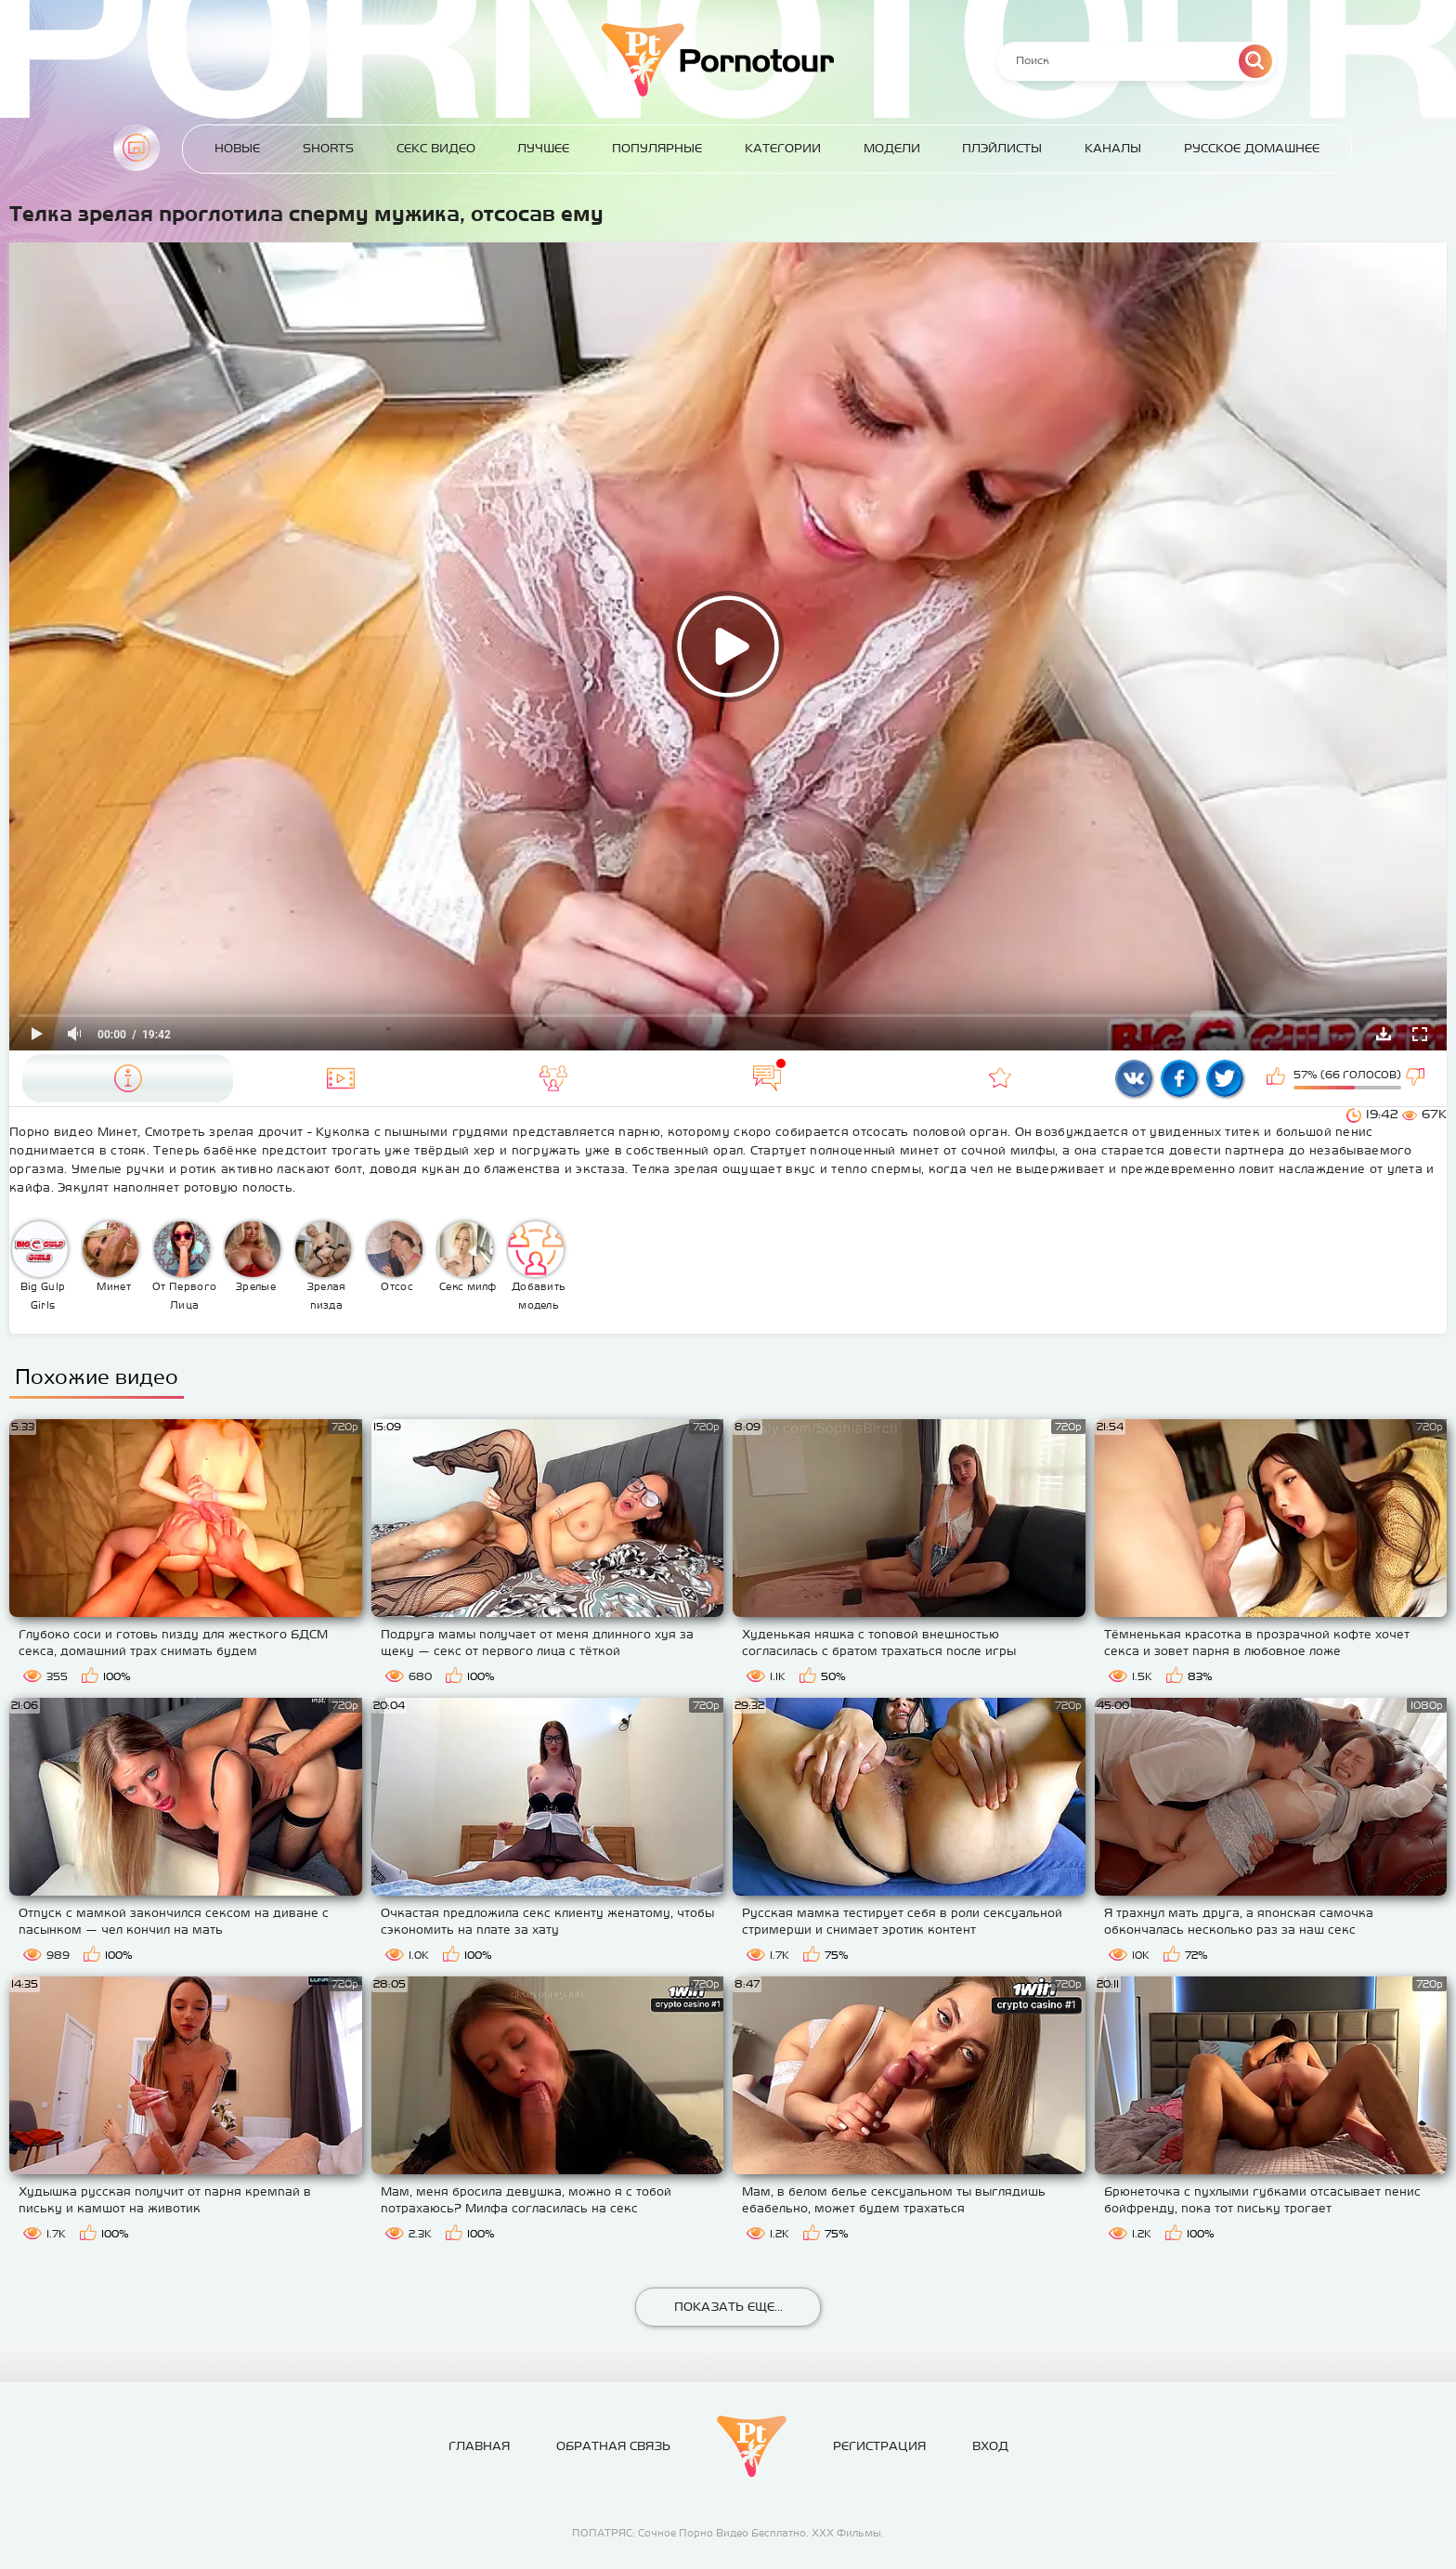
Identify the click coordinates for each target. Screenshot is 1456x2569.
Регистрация (879, 2446)
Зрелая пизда (323, 1266)
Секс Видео (435, 148)
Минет (110, 1256)
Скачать (1383, 1034)
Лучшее (543, 148)
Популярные (657, 148)
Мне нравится (1278, 1078)
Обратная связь (613, 2446)
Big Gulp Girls (40, 1266)
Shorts (328, 148)
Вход (990, 2446)
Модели (892, 148)
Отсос (394, 1256)
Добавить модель (537, 1266)
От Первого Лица (184, 1266)
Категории (783, 148)
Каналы (1113, 148)
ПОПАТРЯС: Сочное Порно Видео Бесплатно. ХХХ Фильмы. (728, 2532)
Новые (237, 148)
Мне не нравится (1417, 1078)
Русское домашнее (1252, 148)
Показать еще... (728, 2307)
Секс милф (467, 1256)
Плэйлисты (1002, 148)
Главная (136, 147)
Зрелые (252, 1256)
